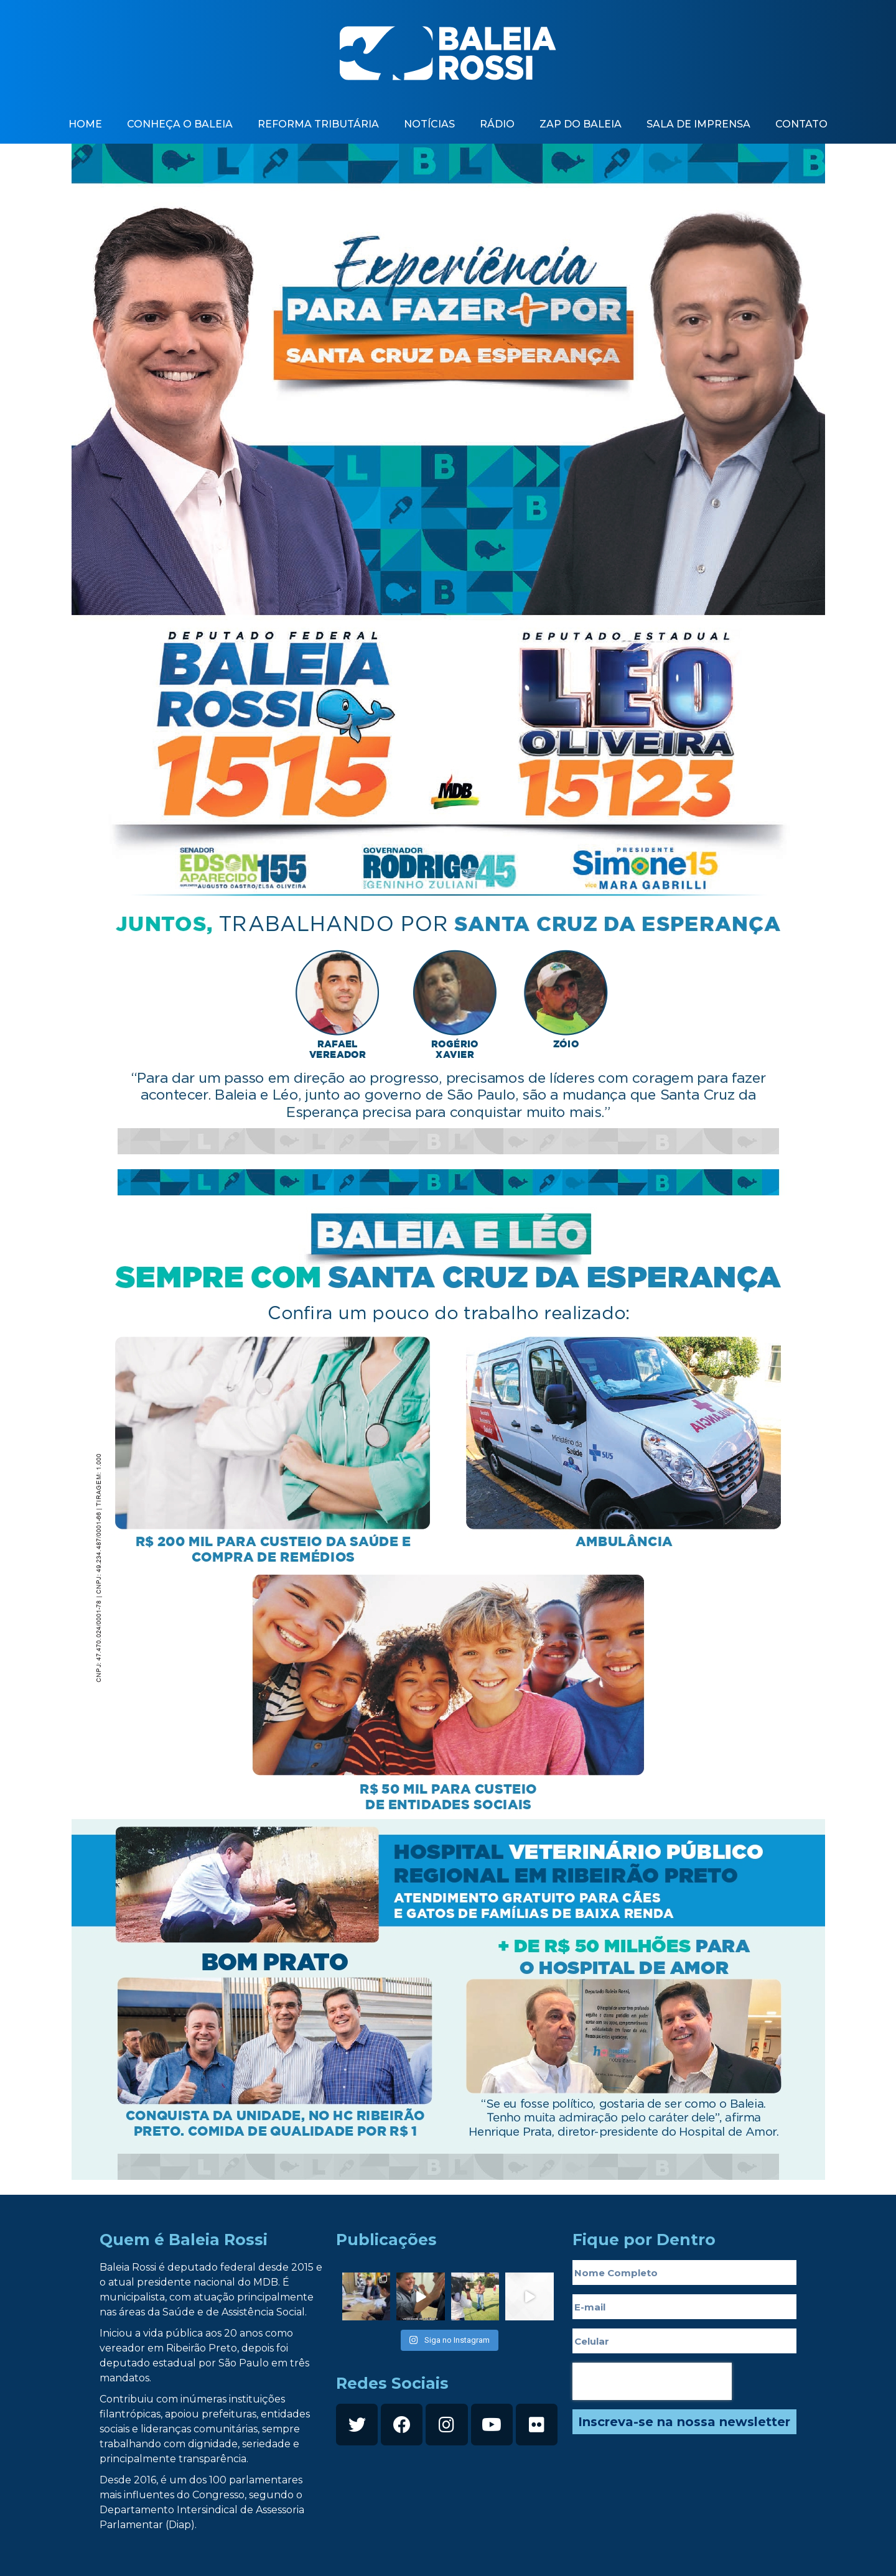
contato (801, 124)
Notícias (429, 124)
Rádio (497, 124)
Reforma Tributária (318, 124)
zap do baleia (580, 124)
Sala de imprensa (698, 124)
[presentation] (652, 2381)
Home (85, 124)
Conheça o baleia (180, 124)
